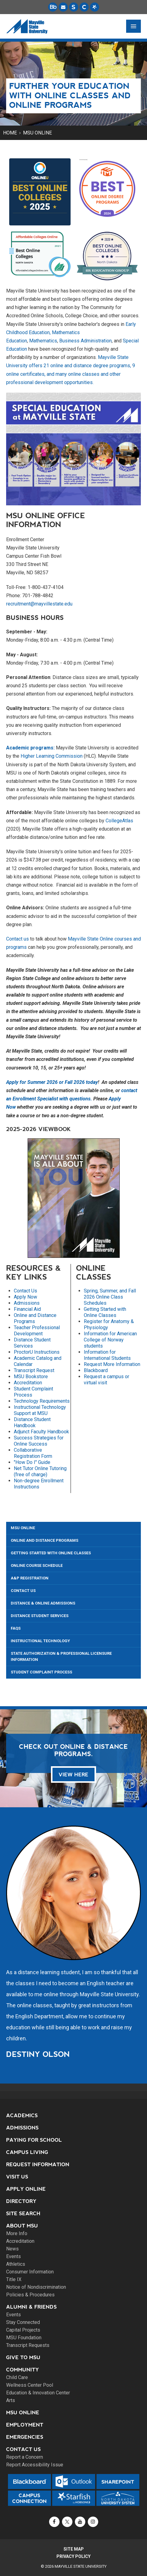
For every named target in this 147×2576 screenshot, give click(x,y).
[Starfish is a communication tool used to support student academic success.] (94, 7)
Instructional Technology (40, 1641)
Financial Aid (27, 1309)
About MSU (22, 2226)
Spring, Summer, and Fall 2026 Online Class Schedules (110, 1297)
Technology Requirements (42, 1401)
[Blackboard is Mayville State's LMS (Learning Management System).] (52, 7)
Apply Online (26, 2189)
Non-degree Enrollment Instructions (39, 1484)
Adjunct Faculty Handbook (41, 1432)
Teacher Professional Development (37, 1331)
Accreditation (28, 1383)
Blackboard (96, 1370)
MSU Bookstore (31, 1376)
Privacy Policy (73, 2556)
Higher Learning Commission (52, 756)
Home (10, 133)
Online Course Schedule (37, 1565)
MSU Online (37, 133)
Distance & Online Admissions (43, 1603)
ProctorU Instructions (37, 1352)
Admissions (27, 1303)
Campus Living (27, 2152)
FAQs (16, 1628)
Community (22, 2370)
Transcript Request (34, 1370)
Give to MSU (23, 2357)
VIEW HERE (73, 1775)
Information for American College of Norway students (110, 1340)
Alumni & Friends (31, 2307)
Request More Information (112, 1364)
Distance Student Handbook (32, 1422)
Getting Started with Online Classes (105, 1312)
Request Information (37, 2164)
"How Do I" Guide (32, 1462)
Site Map (74, 2549)
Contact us (17, 939)
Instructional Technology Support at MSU (40, 1410)
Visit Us (17, 2177)
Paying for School (34, 2140)
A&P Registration (29, 1578)
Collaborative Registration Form (33, 1453)
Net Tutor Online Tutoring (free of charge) (40, 1471)
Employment (24, 2425)
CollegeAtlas (119, 821)
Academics (22, 2115)
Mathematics (43, 341)
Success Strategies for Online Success (39, 1441)
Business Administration (85, 341)
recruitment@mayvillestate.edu (39, 604)
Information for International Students (107, 1355)
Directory (21, 2201)
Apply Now (25, 1297)
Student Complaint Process (41, 1672)
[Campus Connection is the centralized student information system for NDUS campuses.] (84, 7)
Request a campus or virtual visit (106, 1380)
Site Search (23, 2213)
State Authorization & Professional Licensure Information (61, 1656)
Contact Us (25, 1291)
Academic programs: (30, 748)
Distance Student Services (32, 1343)
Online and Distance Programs (44, 1540)
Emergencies (24, 2437)
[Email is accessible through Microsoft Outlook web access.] (63, 7)
